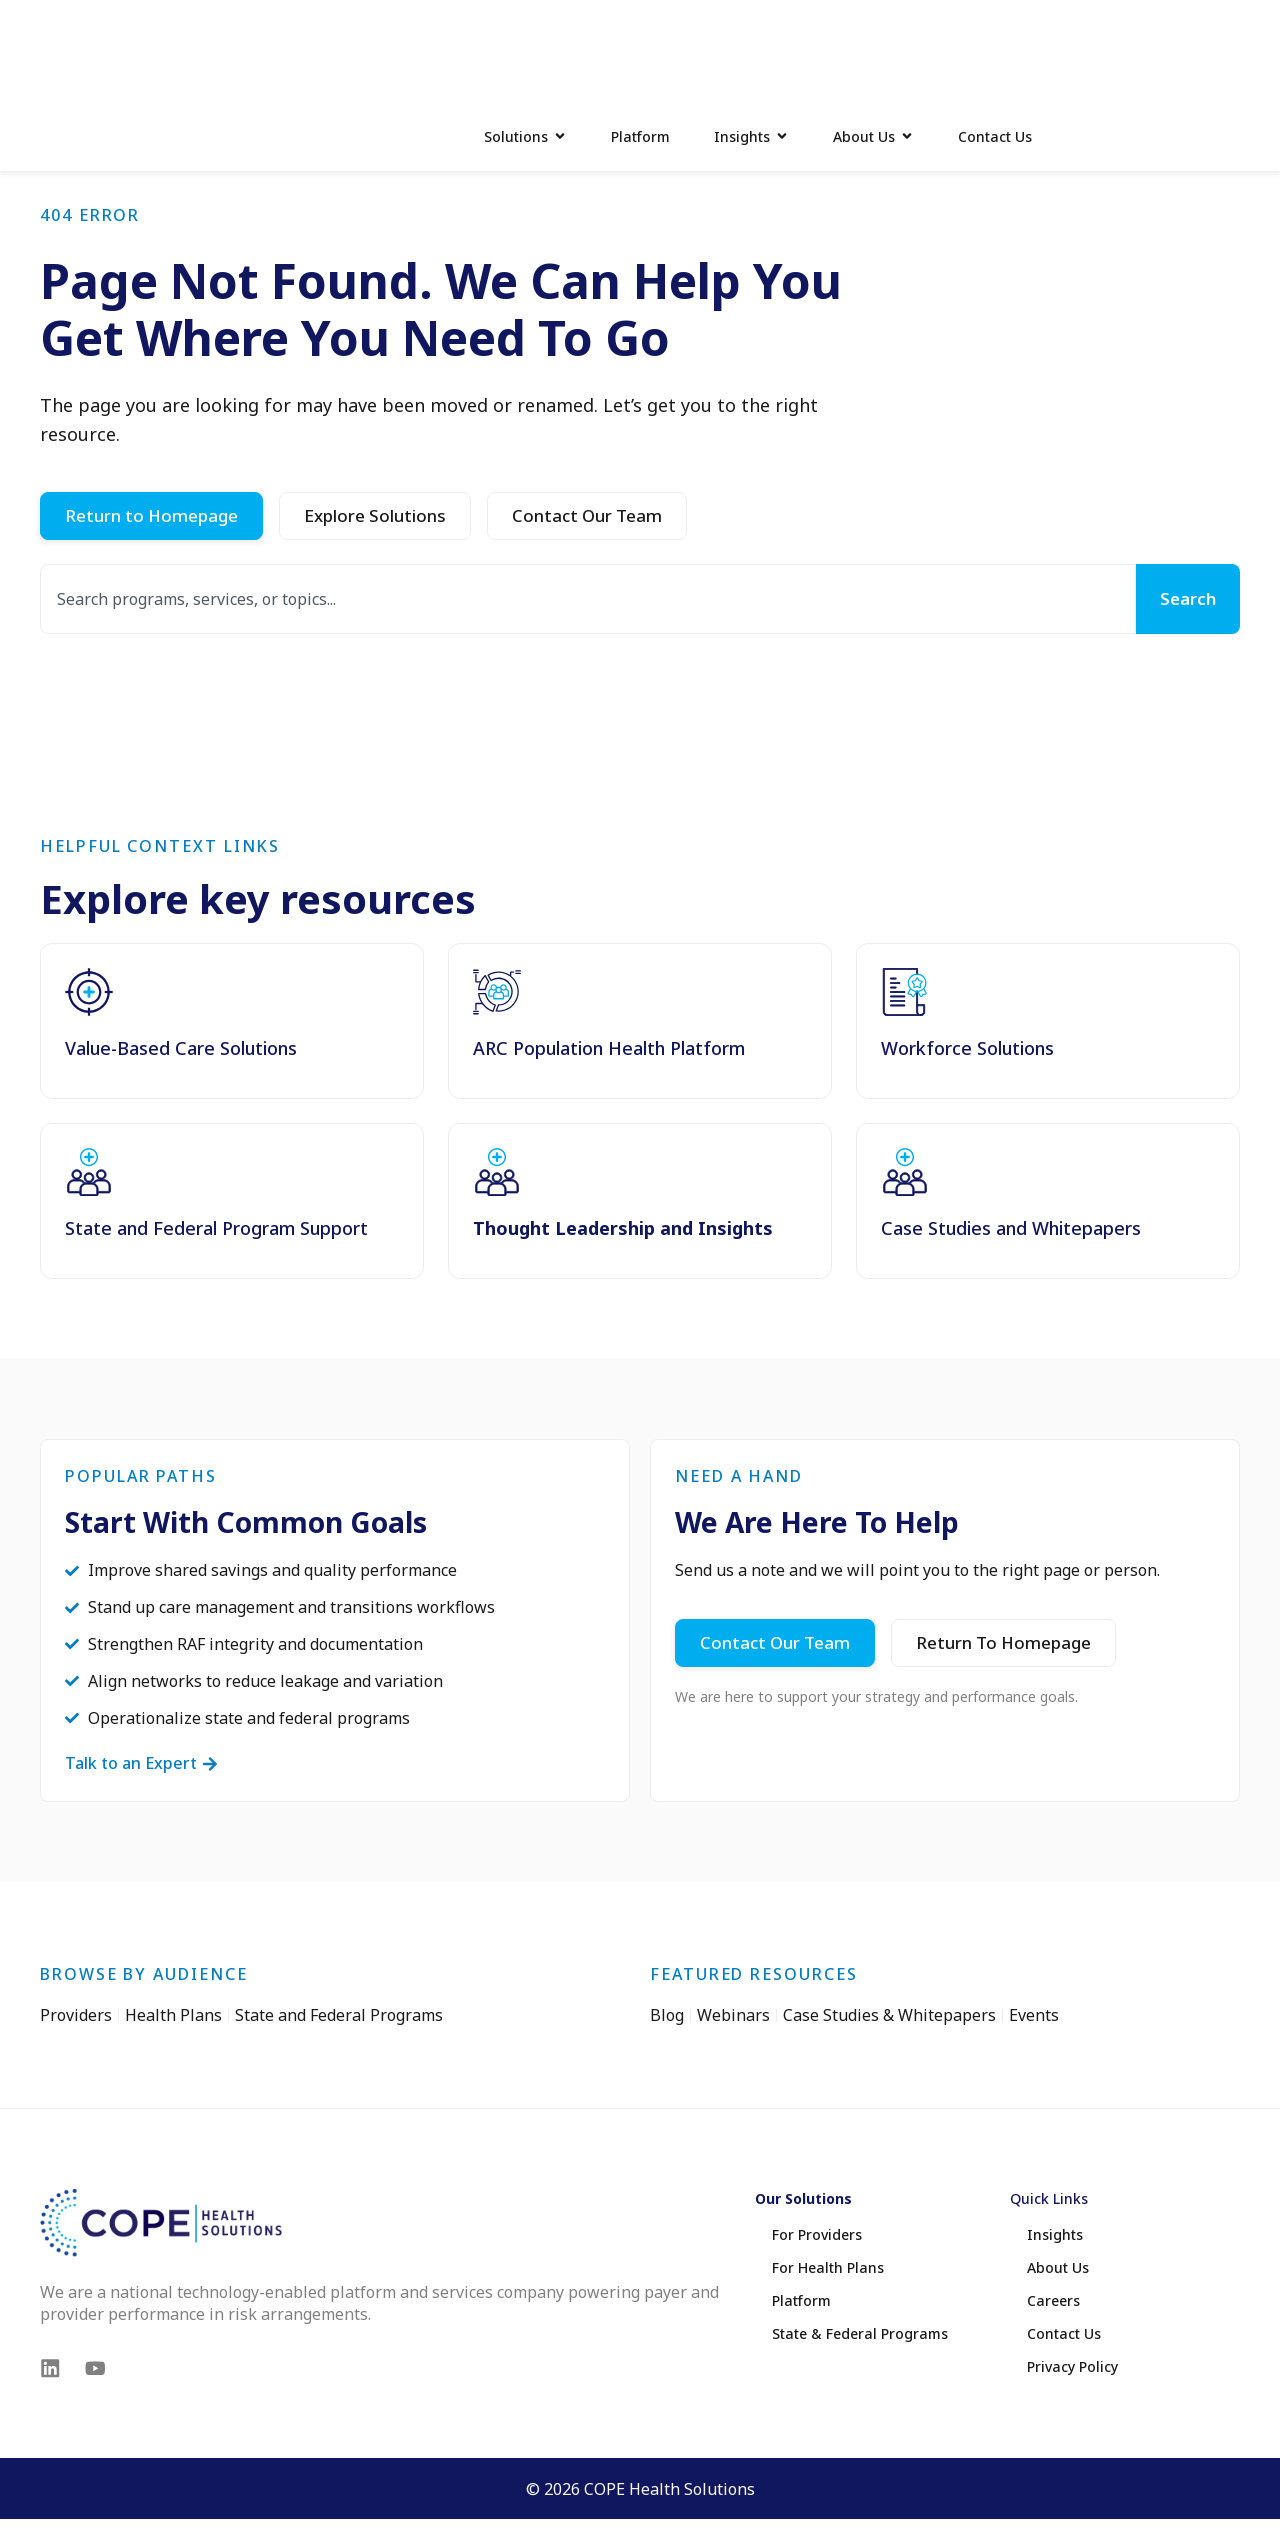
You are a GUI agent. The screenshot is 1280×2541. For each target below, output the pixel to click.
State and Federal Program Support (216, 1318)
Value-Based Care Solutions (181, 1138)
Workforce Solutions (967, 1138)
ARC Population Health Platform (609, 1138)
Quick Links (1049, 2289)
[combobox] (586, 688)
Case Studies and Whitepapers (1011, 1318)
